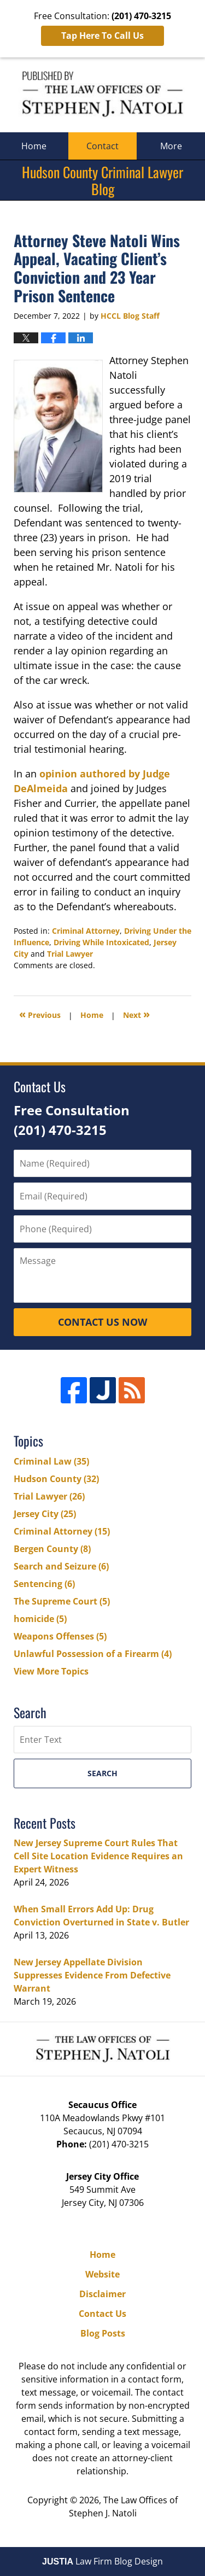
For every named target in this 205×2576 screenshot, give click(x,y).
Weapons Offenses (60, 1636)
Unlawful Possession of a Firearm (93, 1654)
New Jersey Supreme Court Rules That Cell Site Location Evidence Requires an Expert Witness (98, 1856)
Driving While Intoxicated (101, 942)
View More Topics (51, 1671)
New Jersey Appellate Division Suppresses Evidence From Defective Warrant (92, 1975)
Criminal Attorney (86, 931)
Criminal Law (51, 1461)
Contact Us (102, 2314)
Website (102, 2274)
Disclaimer (102, 2294)
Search (102, 1773)
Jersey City (45, 1514)
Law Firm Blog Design (102, 2561)
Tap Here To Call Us (102, 36)
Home (33, 146)
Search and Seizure (61, 1566)
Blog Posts (102, 2333)
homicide (40, 1619)
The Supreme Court (62, 1601)
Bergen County (52, 1549)
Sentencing (44, 1584)
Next (136, 1013)
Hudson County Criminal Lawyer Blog (102, 95)
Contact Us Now (102, 1321)
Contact (102, 146)
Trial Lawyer (70, 954)
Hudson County (56, 1479)
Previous (40, 1013)
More (171, 146)
